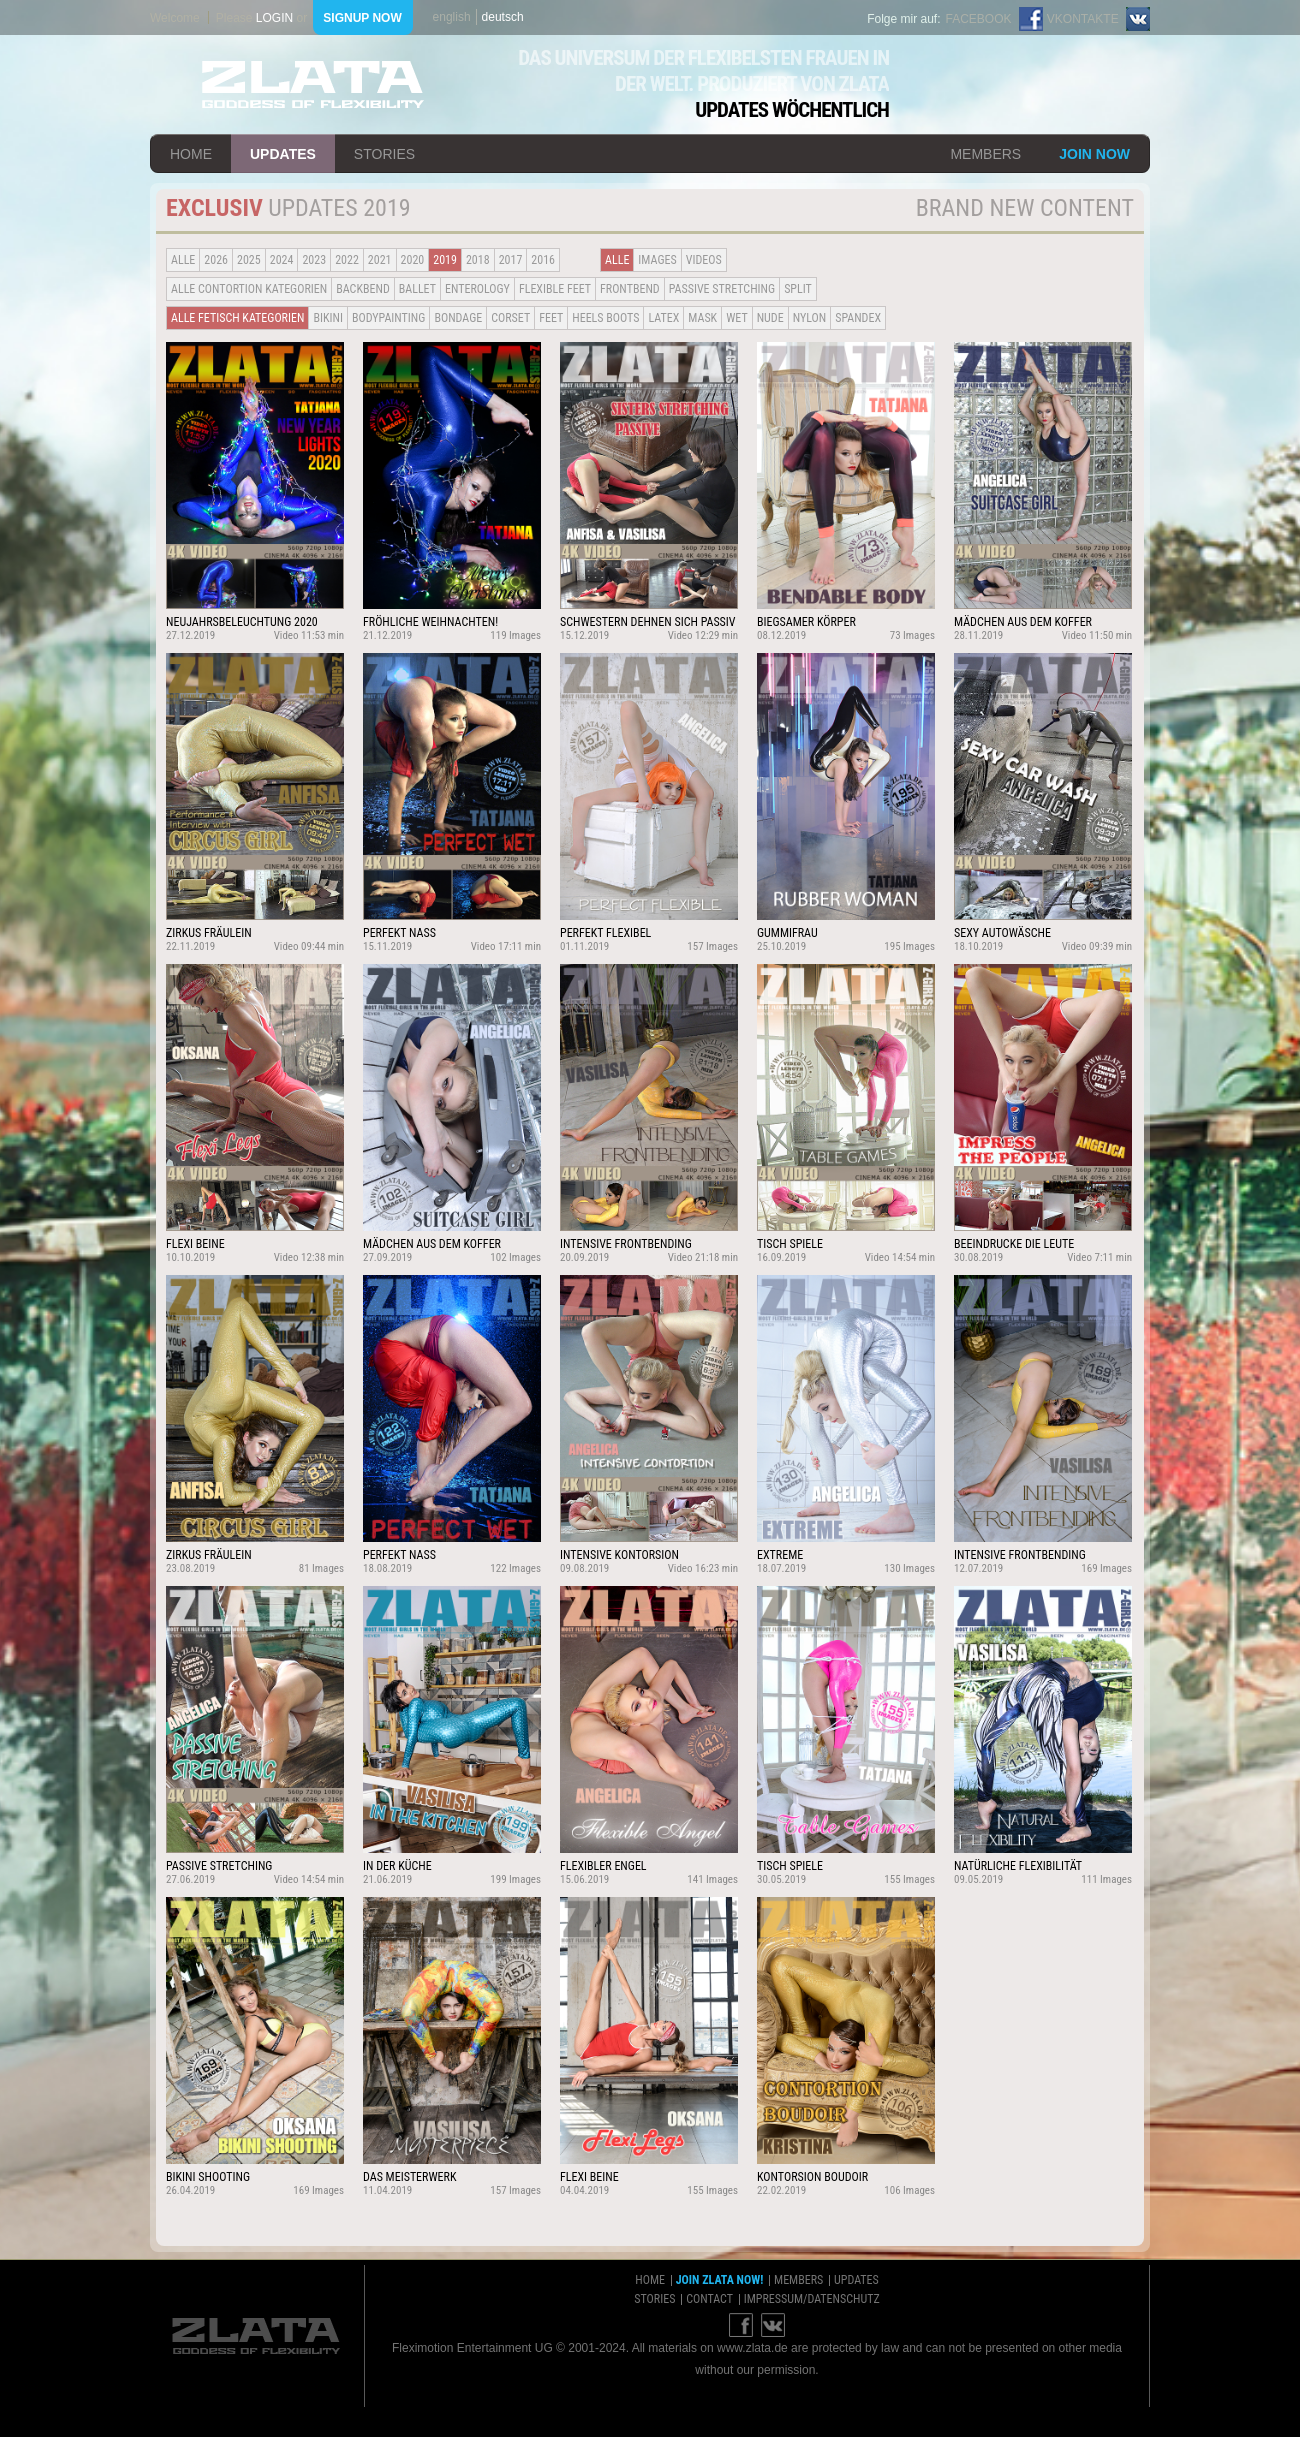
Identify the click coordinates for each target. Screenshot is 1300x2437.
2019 (445, 260)
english (452, 17)
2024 (282, 260)
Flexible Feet (555, 289)
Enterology (477, 289)
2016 (543, 260)
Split (798, 289)
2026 (216, 260)
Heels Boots (605, 318)
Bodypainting (388, 318)
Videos (704, 260)
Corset (510, 318)
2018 (478, 260)
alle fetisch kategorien (237, 318)
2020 (413, 260)
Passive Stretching (722, 289)
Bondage (458, 318)
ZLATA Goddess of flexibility (313, 84)
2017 (511, 260)
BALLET (417, 289)
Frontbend (630, 289)
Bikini (328, 318)
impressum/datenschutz (812, 2299)
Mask (702, 318)
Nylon (810, 318)
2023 (314, 260)
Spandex (858, 318)
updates (283, 154)
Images (657, 260)
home (191, 154)
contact (709, 2299)
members (985, 154)
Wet (736, 318)
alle (183, 260)
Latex (663, 318)
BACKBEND (363, 289)
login (274, 18)
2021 (380, 260)
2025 (249, 260)
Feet (551, 318)
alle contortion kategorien (249, 289)
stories (384, 154)
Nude (770, 318)
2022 (347, 260)
